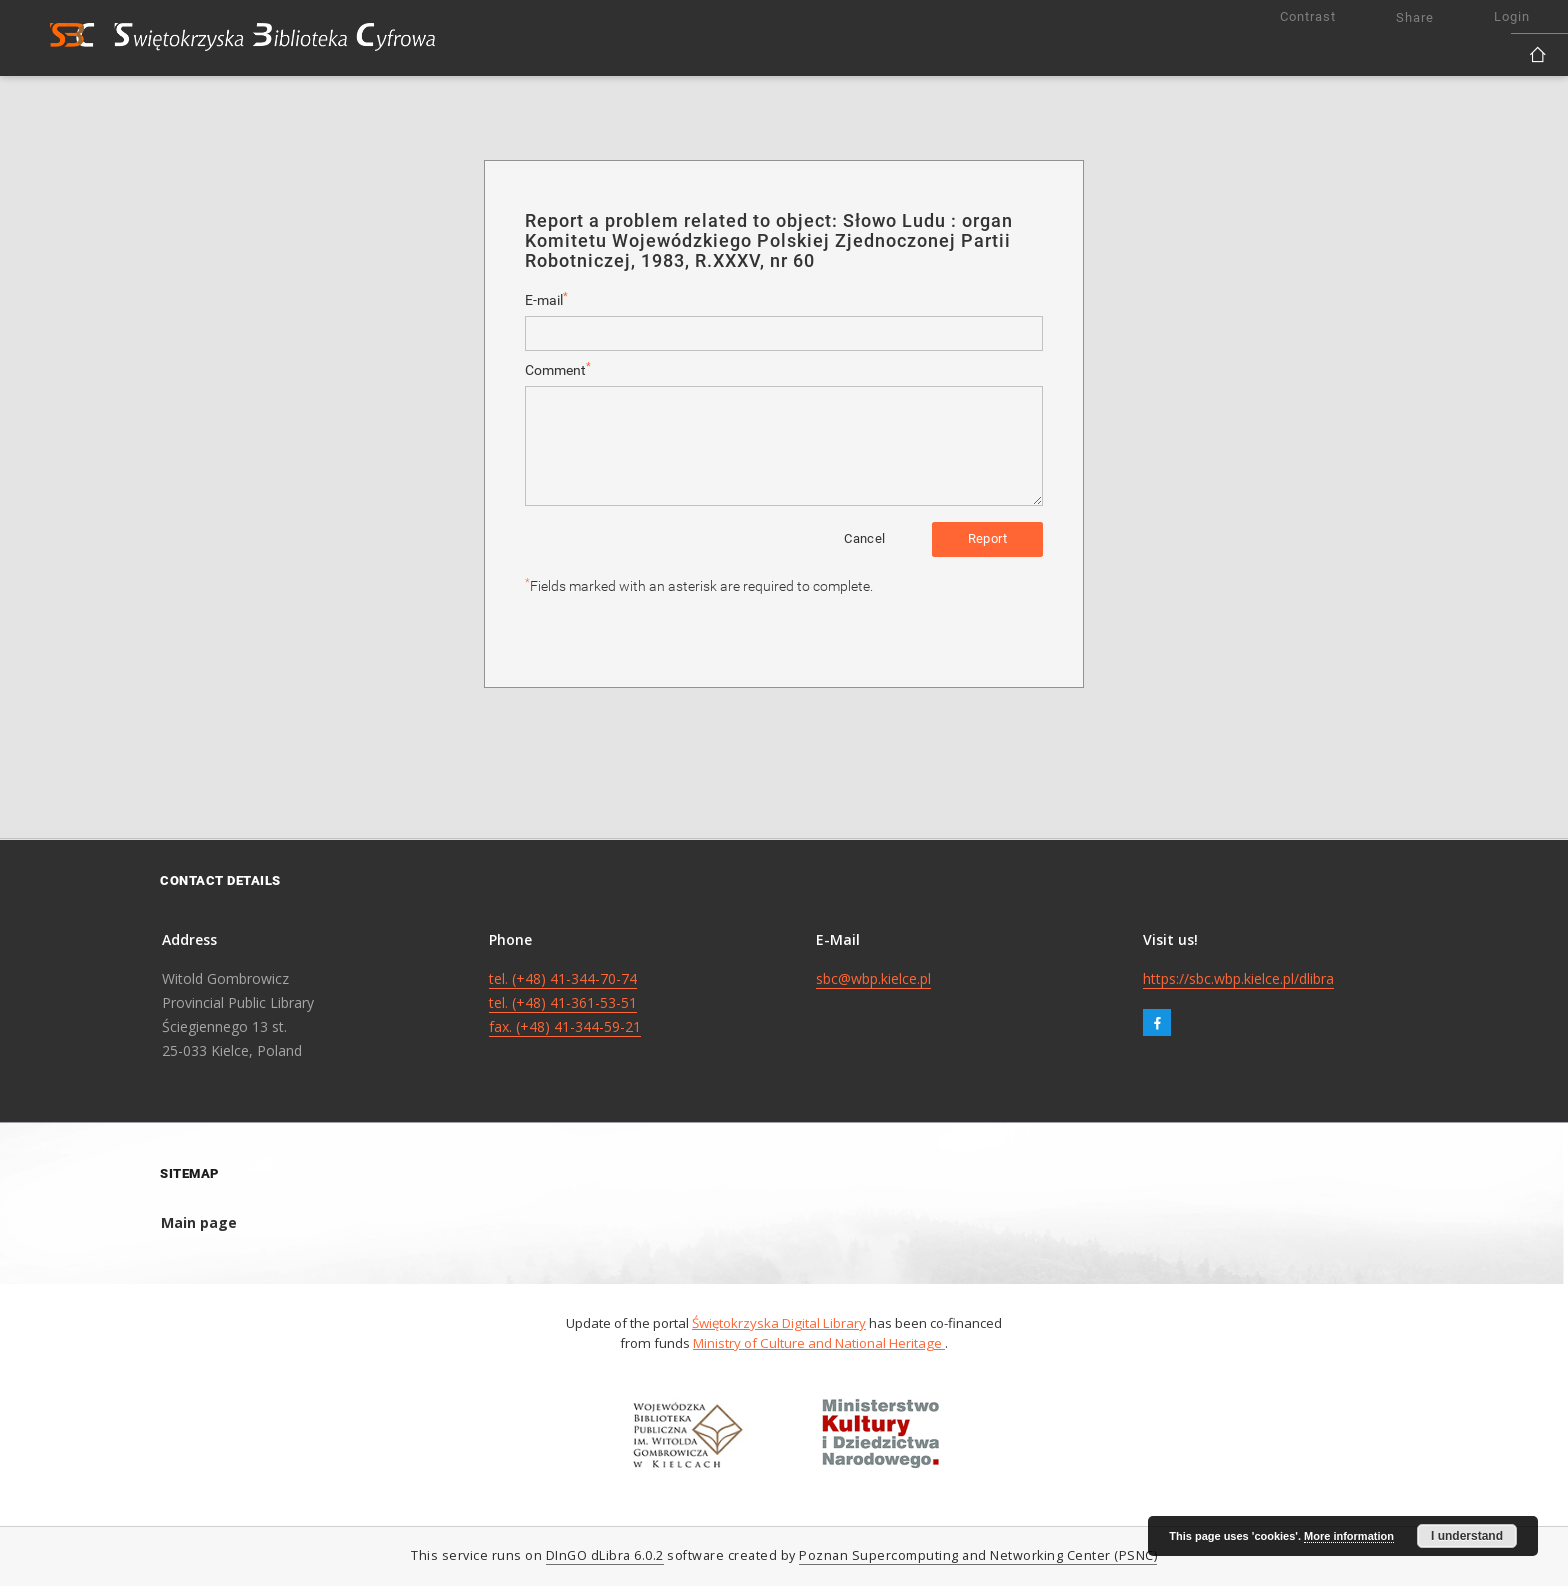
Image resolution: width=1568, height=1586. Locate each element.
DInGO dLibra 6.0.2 (605, 1555)
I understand (1467, 1536)
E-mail (546, 299)
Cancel (864, 538)
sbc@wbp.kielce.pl (873, 978)
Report (987, 538)
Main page (199, 1222)
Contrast (1308, 16)
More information (1349, 1536)
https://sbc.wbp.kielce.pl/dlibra (1238, 978)
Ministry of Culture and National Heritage (819, 1343)
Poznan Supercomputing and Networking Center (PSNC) (978, 1555)
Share (1415, 17)
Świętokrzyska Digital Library (779, 1323)
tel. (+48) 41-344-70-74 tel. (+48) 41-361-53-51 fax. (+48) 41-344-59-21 (565, 1002)
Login (1512, 16)
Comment (558, 369)
